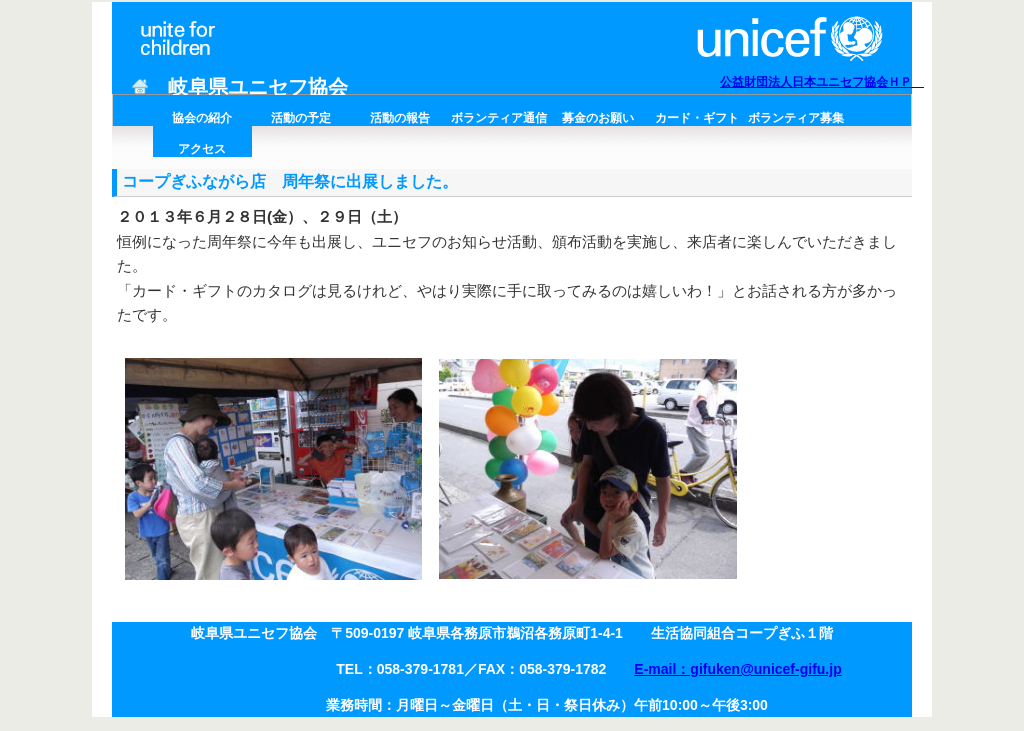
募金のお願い (598, 118)
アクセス (202, 149)
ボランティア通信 (499, 118)
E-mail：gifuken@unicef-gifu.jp (737, 669)
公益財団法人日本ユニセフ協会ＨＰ (822, 82)
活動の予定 (301, 118)
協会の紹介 (202, 118)
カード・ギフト (697, 118)
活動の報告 (400, 118)
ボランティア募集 (796, 118)
